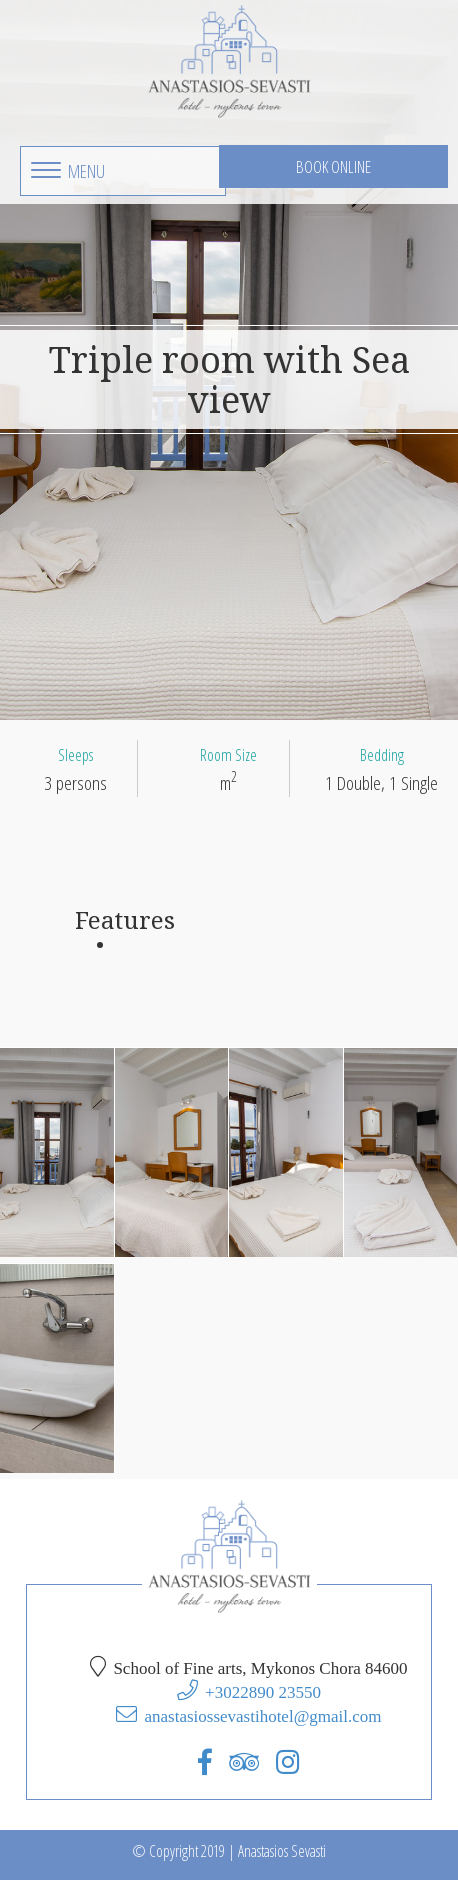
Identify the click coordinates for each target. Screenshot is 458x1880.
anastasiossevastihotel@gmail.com (262, 1715)
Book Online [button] (333, 166)
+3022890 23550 (263, 1691)
